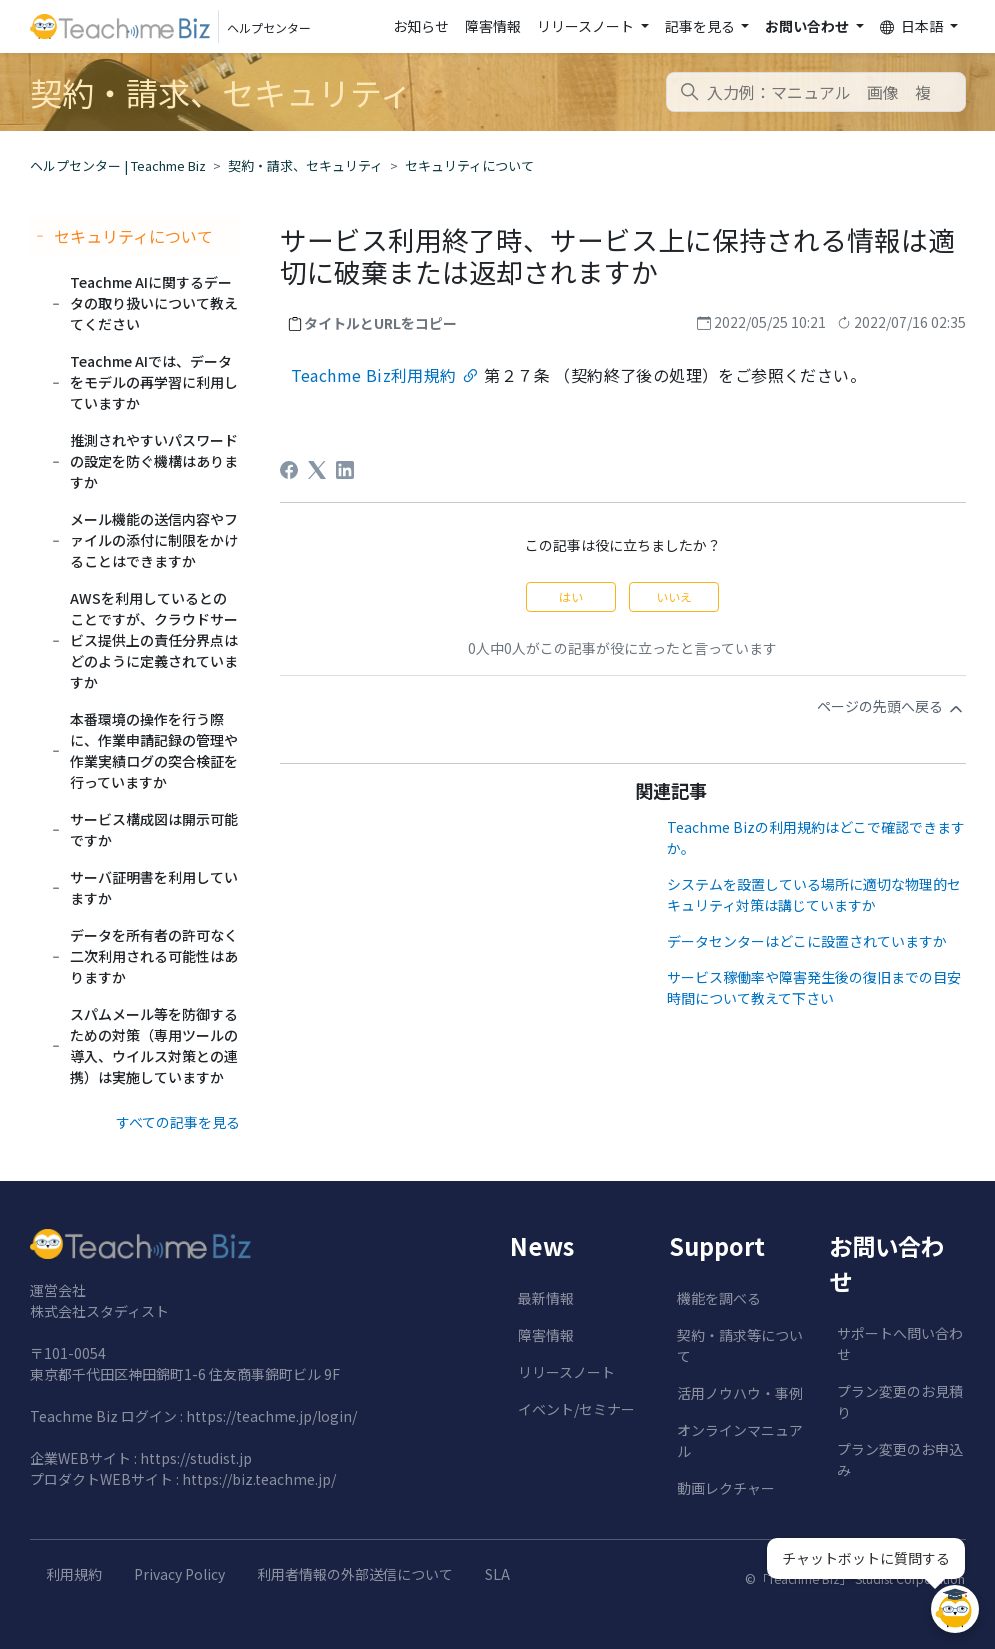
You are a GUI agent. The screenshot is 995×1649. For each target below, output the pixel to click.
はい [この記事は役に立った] (571, 596)
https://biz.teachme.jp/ (259, 1479)
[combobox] (816, 92)
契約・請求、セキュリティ (305, 165)
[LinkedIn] (345, 470)
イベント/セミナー (576, 1409)
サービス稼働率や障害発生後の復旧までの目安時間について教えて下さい (814, 987)
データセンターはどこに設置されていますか (807, 941)
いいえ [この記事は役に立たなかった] (674, 596)
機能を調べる (719, 1298)
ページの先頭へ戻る (891, 707)
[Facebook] (289, 470)
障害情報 (493, 26)
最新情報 (546, 1298)
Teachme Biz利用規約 (374, 375)
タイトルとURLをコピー (380, 323)
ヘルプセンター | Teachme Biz (118, 165)
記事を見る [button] (701, 26)
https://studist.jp (196, 1458)
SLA (497, 1574)
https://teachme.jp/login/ (271, 1416)
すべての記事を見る (178, 1122)
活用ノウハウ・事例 (740, 1393)
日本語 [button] (913, 26)
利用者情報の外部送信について (355, 1574)
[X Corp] (317, 470)
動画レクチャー (726, 1488)
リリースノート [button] (587, 26)
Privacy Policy (179, 1574)
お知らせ (421, 26)
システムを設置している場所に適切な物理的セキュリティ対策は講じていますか (814, 894)
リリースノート (566, 1372)
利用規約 (74, 1574)
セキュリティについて (469, 165)
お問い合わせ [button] (808, 26)
